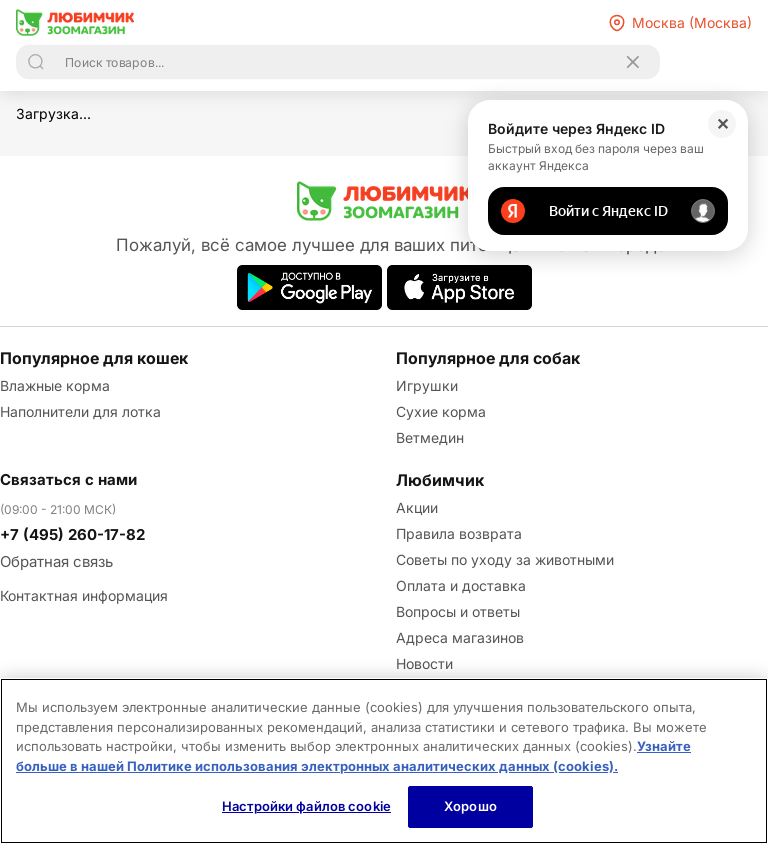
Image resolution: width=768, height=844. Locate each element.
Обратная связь (56, 561)
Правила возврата (459, 533)
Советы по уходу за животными (505, 559)
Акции (417, 507)
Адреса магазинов (460, 637)
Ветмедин (430, 437)
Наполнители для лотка (80, 411)
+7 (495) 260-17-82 (72, 534)
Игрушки (427, 385)
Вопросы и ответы (458, 611)
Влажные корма (55, 385)
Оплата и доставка (461, 585)
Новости (424, 663)
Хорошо (470, 806)
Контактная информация (84, 595)
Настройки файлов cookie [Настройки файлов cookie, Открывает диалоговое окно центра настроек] (306, 806)
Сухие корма (441, 411)
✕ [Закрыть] (722, 124)
